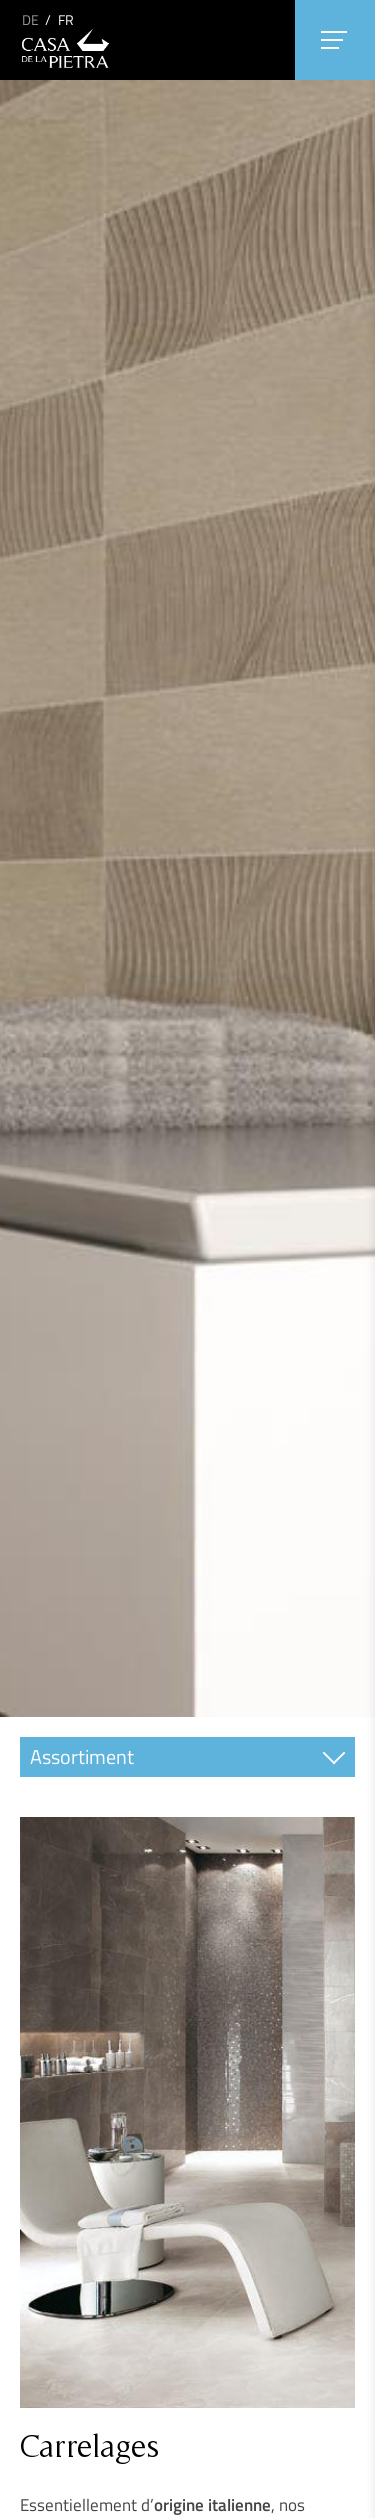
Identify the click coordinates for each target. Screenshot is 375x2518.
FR (66, 19)
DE (30, 19)
